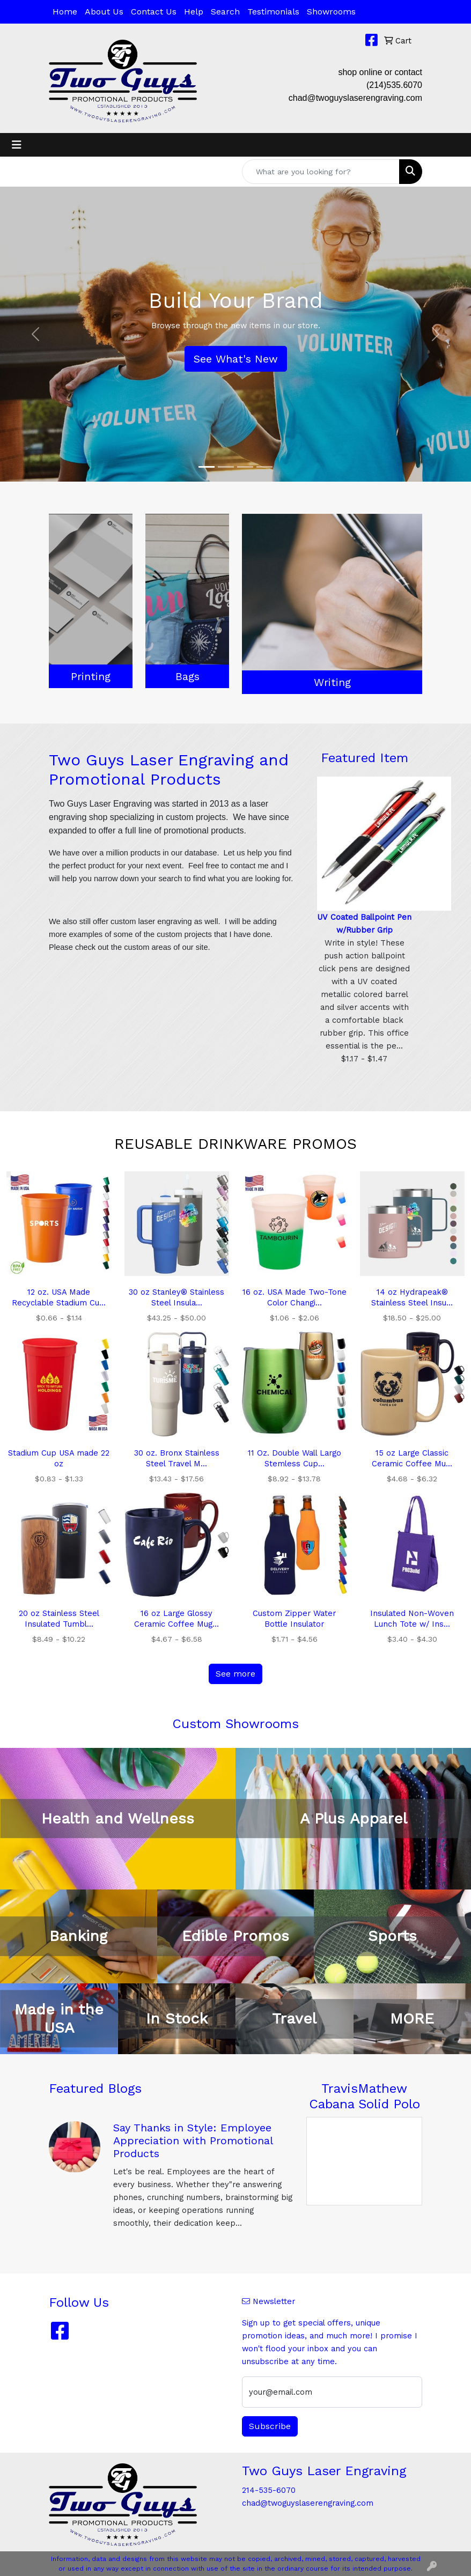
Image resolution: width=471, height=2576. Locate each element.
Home (65, 11)
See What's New (236, 358)
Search (225, 11)
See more (235, 1674)
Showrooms (331, 11)
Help (193, 11)
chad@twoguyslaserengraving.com (355, 97)
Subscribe (270, 2426)
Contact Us (153, 11)
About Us (104, 11)
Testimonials (273, 11)
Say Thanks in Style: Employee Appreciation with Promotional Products (193, 2140)
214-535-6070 (269, 2490)
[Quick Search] (321, 171)
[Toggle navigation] (16, 144)
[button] (35, 334)
